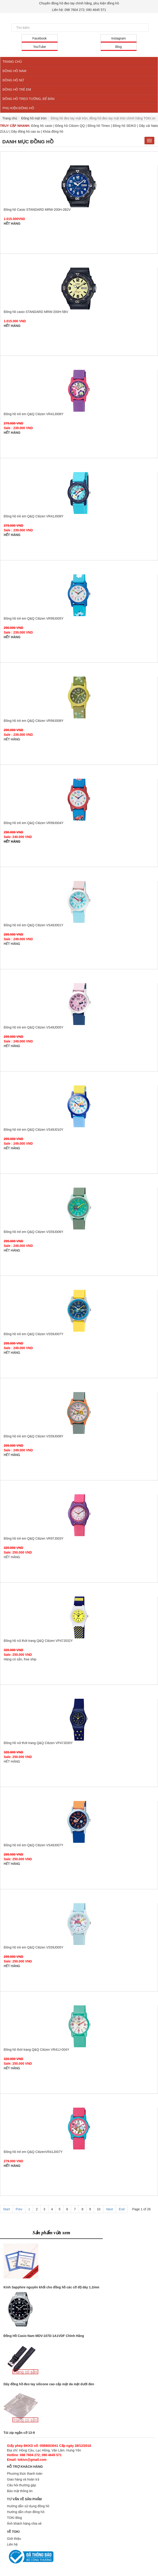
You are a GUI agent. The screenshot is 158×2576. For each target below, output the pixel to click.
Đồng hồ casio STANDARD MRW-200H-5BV (79, 288)
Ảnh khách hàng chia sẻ (24, 2523)
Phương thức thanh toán (24, 2473)
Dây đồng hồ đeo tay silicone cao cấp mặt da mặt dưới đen (48, 2384)
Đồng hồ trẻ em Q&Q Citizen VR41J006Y (79, 391)
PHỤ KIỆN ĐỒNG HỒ (18, 108)
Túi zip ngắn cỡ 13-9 (19, 2433)
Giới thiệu (14, 2538)
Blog (118, 47)
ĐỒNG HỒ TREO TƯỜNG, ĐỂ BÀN (28, 99)
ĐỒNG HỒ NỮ (13, 80)
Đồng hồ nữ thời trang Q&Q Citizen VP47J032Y (79, 1617)
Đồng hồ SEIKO (124, 126)
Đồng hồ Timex (99, 126)
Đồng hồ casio (41, 126)
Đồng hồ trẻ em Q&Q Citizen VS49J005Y (79, 1004)
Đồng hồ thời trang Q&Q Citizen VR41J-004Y (79, 2026)
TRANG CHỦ (12, 61)
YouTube (39, 47)
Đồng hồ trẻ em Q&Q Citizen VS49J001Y (79, 902)
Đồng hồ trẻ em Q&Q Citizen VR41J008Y (79, 493)
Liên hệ (12, 2544)
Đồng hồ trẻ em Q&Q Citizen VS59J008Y (79, 1413)
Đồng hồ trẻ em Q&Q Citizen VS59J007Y (79, 1311)
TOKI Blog (14, 2518)
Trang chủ (9, 118)
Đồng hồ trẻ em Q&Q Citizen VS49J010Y (79, 1106)
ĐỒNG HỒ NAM (14, 71)
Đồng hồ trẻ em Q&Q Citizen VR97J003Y (79, 1515)
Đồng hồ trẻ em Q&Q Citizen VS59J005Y (79, 1924)
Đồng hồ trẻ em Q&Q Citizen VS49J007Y (79, 1822)
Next (109, 2209)
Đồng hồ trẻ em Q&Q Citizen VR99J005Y (79, 595)
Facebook (39, 38)
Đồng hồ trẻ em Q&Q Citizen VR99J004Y (79, 800)
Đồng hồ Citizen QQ (70, 126)
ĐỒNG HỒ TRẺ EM (17, 89)
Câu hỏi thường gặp (21, 2485)
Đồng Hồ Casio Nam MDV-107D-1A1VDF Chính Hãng (43, 2336)
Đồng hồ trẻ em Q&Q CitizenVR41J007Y (79, 2128)
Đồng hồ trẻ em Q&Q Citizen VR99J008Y (79, 697)
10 (99, 2209)
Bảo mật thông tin (20, 2491)
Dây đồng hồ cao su (25, 131)
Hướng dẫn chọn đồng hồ (25, 2512)
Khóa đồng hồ (53, 131)
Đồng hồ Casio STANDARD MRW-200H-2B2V (79, 186)
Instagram (118, 38)
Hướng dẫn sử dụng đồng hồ (28, 2506)
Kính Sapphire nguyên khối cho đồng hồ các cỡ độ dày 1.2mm (51, 2287)
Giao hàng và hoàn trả (23, 2479)
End (122, 2209)
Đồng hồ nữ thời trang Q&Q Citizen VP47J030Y (79, 1720)
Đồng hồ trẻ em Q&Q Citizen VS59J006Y (79, 1208)
